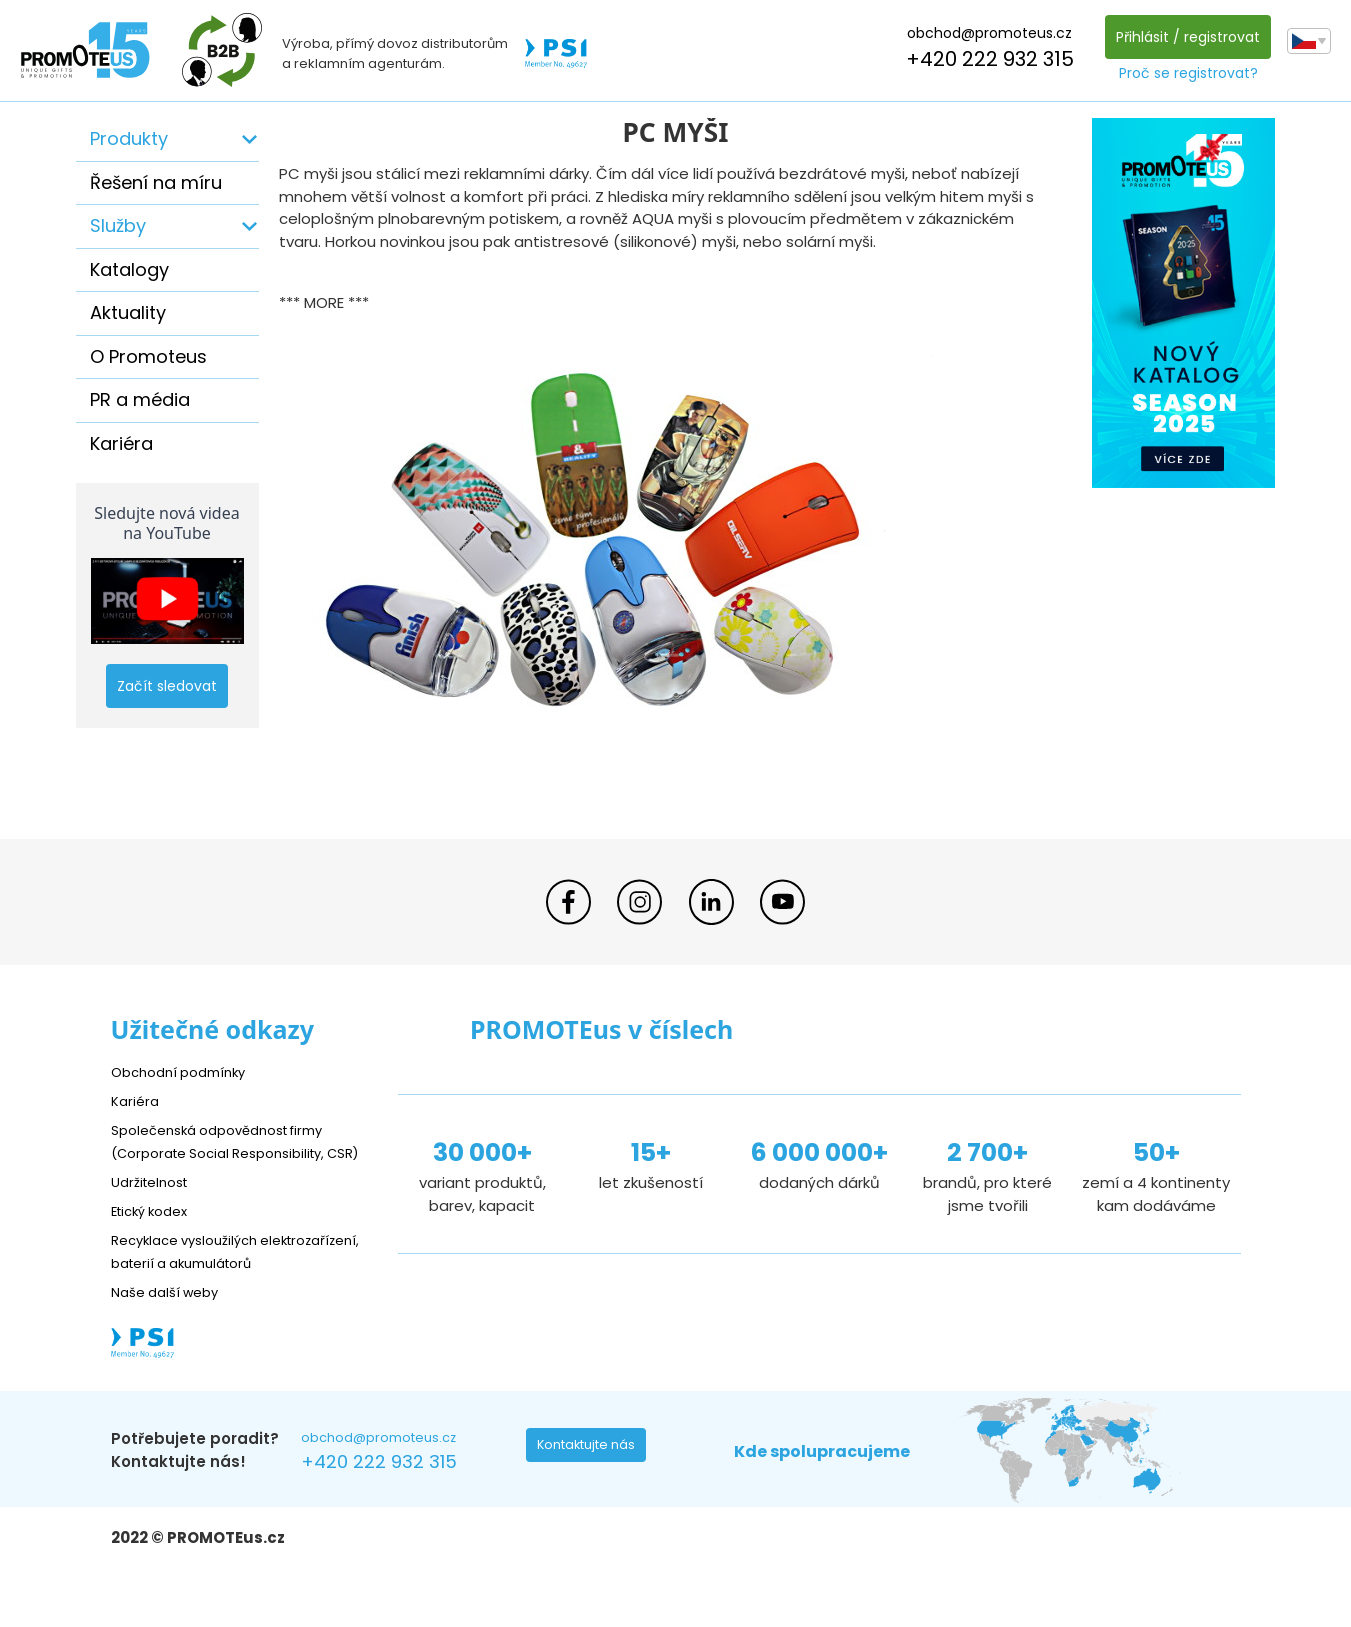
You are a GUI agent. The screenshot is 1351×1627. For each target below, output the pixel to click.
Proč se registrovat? (1183, 73)
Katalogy (129, 269)
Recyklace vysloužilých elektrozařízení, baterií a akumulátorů (201, 1284)
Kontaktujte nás (592, 1496)
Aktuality (128, 312)
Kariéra (121, 443)
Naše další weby (171, 1336)
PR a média (140, 399)
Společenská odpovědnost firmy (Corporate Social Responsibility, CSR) (232, 1152)
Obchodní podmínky (186, 1071)
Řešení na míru (156, 182)
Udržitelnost (155, 1203)
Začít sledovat (167, 686)
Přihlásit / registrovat (1183, 37)
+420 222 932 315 (985, 59)
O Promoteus (148, 356)
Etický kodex (155, 1232)
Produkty (129, 138)
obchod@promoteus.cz (984, 33)
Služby (118, 225)
